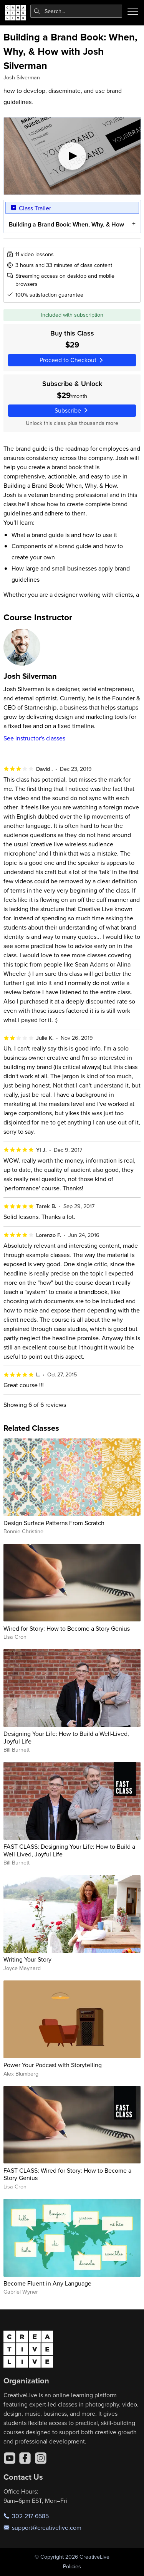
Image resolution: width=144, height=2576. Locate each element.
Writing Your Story (27, 1959)
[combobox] (76, 11)
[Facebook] (25, 2458)
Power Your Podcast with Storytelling (52, 2065)
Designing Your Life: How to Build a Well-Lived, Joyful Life (66, 1737)
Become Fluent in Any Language (47, 2283)
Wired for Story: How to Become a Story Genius (66, 1628)
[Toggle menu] (133, 11)
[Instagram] (41, 2458)
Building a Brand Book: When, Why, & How (66, 224)
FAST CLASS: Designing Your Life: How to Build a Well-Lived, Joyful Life (69, 1850)
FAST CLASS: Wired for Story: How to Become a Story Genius (67, 2174)
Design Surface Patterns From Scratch (53, 1523)
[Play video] (72, 156)
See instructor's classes (34, 738)
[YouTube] (9, 2458)
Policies (72, 2566)
